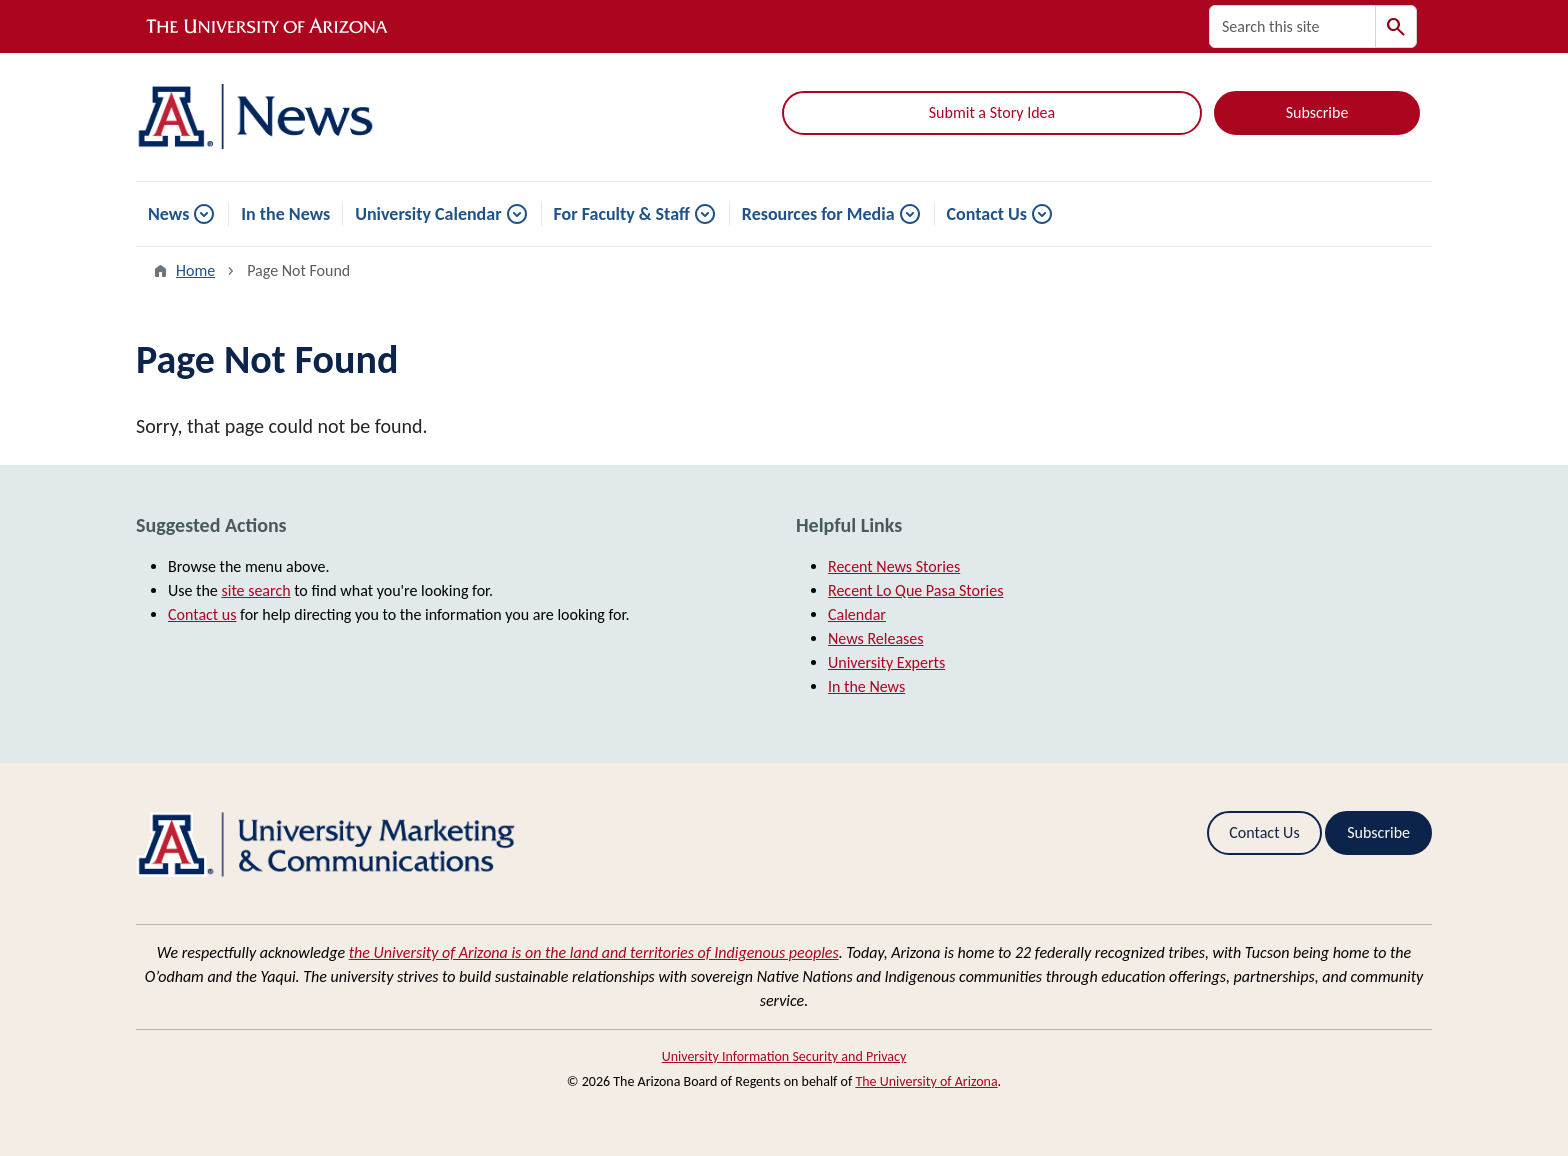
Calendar (857, 614)
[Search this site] (1292, 26)
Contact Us (987, 214)
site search (255, 590)
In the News (285, 214)
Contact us (202, 614)
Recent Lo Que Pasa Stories (915, 590)
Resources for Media (818, 214)
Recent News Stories (894, 566)
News (168, 214)
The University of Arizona (926, 1081)
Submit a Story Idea (992, 112)
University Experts (886, 662)
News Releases (876, 638)
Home (195, 270)
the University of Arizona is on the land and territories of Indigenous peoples (594, 952)
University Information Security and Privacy (784, 1056)
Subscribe (1317, 112)
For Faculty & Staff (622, 214)
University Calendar (428, 214)
